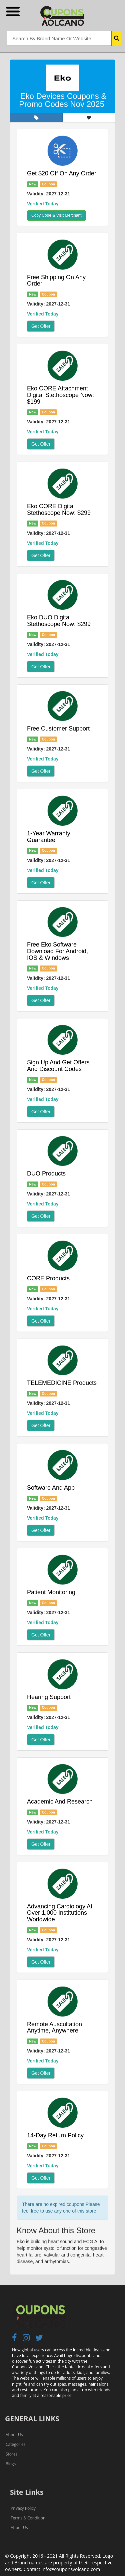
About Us (14, 2435)
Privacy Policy (23, 2508)
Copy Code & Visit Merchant (56, 215)
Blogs (11, 2464)
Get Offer (40, 326)
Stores (11, 2454)
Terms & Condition (28, 2518)
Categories (15, 2444)
